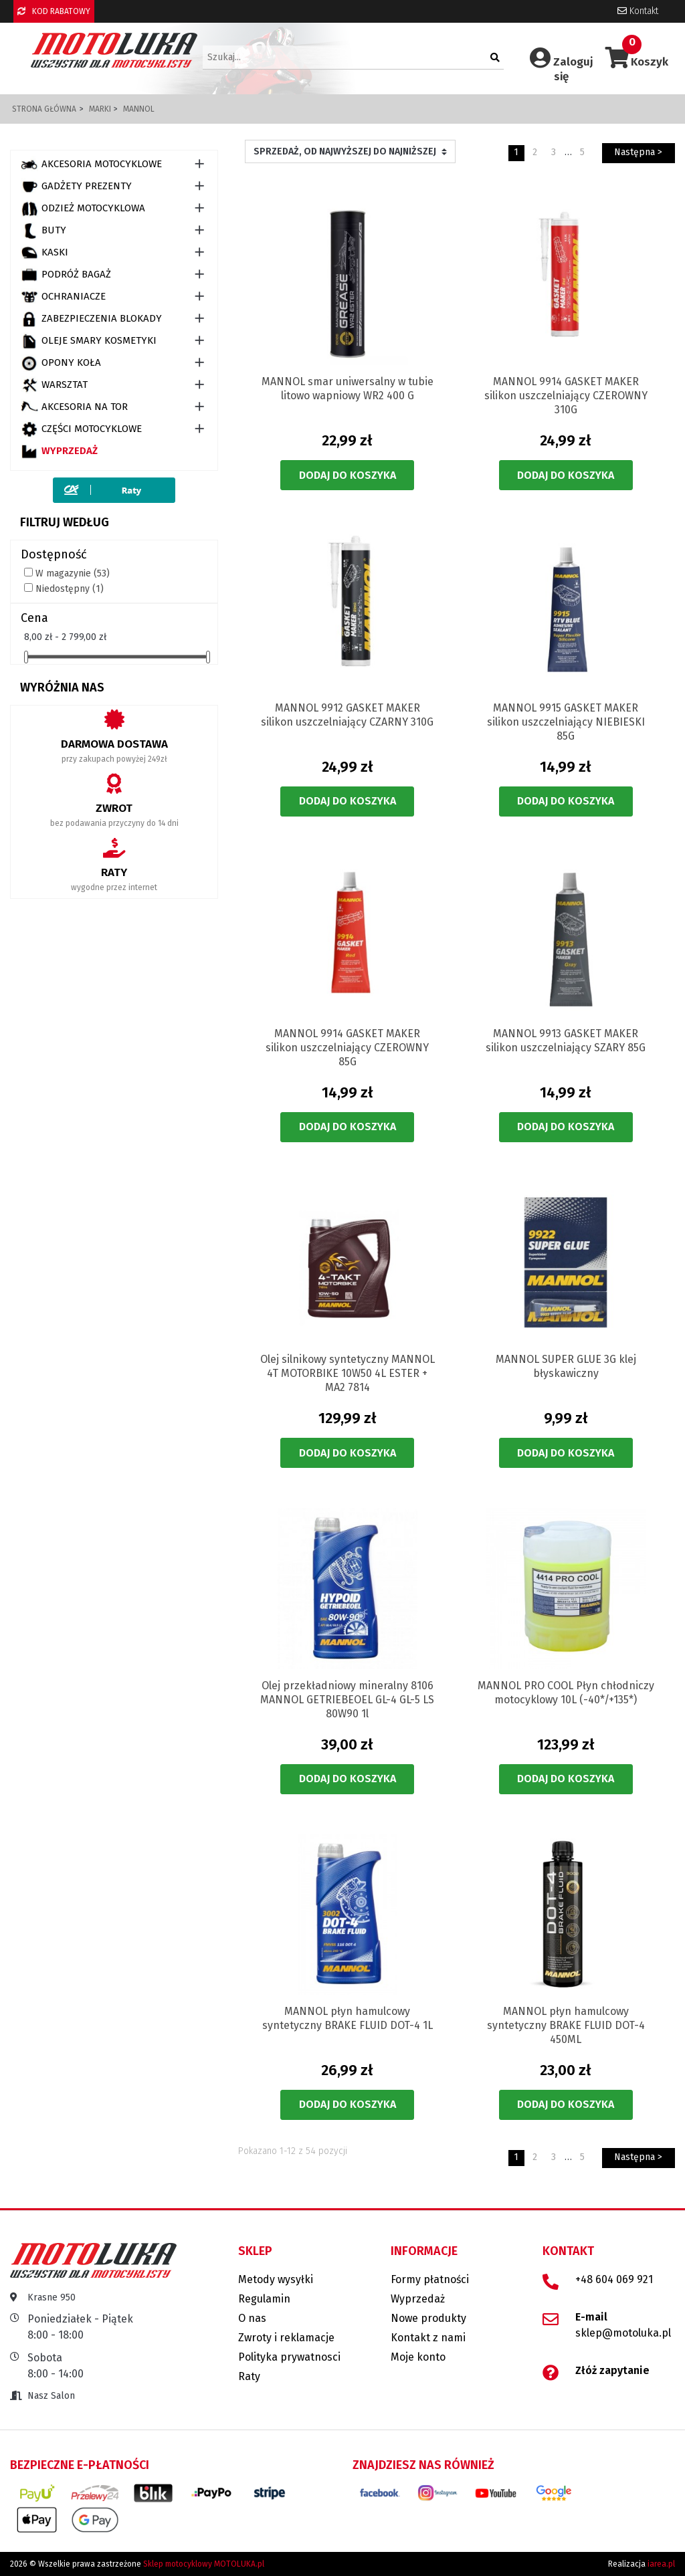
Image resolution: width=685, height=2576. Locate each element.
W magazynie (72, 573)
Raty (249, 2376)
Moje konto (418, 2357)
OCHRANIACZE (63, 297)
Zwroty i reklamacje (286, 2337)
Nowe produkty (428, 2318)
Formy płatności (430, 2279)
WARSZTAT (54, 385)
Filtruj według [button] (64, 522)
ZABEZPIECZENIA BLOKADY (91, 319)
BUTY (43, 230)
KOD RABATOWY (53, 11)
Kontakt (637, 11)
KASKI (44, 252)
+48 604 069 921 (614, 2279)
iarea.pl (661, 2564)
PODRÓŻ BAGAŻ (66, 275)
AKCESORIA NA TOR (74, 407)
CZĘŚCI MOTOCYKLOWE (81, 429)
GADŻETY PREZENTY (76, 186)
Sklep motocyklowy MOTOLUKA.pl (203, 2564)
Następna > (638, 152)
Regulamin (264, 2298)
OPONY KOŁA (61, 363)
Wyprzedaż (59, 451)
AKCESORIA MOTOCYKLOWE (91, 164)
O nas (252, 2318)
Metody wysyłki (275, 2279)
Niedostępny (69, 589)
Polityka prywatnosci (289, 2357)
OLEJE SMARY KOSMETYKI (89, 341)
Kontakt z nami (428, 2337)
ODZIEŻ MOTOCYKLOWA (83, 208)
